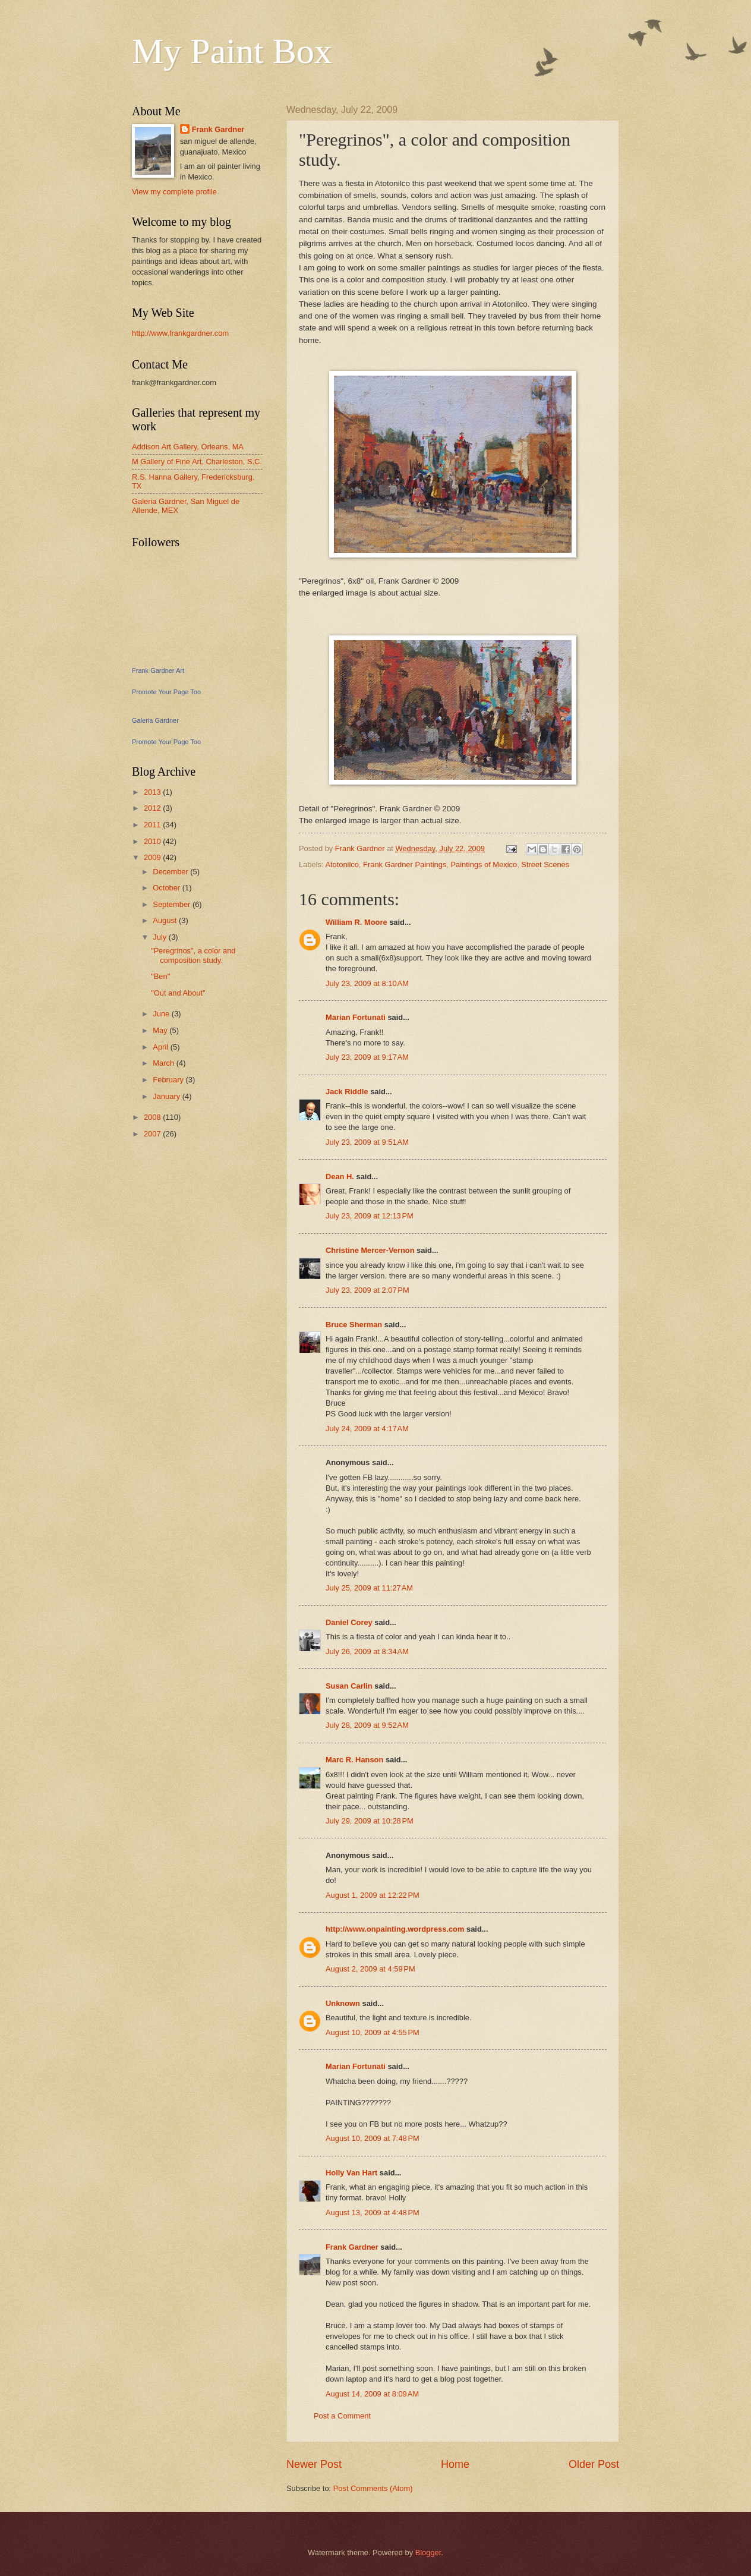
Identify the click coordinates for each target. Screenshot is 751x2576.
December (171, 871)
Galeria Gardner (155, 720)
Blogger (428, 2552)
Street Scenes (545, 864)
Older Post (594, 2464)
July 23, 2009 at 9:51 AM (367, 1142)
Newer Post (314, 2464)
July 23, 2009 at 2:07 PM (367, 1290)
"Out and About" (178, 992)
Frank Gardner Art (158, 670)
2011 (153, 824)
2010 (153, 841)
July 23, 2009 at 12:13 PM (370, 1215)
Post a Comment (342, 2415)
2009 (153, 857)
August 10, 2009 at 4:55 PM (372, 2032)
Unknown (343, 2003)
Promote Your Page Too (166, 691)
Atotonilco (342, 864)
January (167, 1096)
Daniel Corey (349, 1622)
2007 (153, 1133)
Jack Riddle (347, 1091)
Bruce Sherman (354, 1324)
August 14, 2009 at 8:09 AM (372, 2393)
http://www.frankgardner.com (180, 333)
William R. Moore (356, 922)
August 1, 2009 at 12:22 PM (372, 1895)
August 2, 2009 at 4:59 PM (370, 1968)
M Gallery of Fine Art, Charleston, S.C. (197, 461)
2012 (153, 808)
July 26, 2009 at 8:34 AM (367, 1651)
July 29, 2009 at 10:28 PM (370, 1820)
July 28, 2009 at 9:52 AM (367, 1725)
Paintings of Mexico (484, 864)
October (167, 887)
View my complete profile (174, 191)
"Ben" (160, 976)
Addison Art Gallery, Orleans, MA (188, 446)
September (173, 904)
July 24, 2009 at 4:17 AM (367, 1428)
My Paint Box (232, 51)
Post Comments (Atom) (373, 2488)
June (162, 1013)
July (160, 937)
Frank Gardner (352, 2247)
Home (455, 2464)
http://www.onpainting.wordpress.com (395, 1929)
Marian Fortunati (356, 1017)
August (166, 920)
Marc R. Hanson (354, 1759)
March (164, 1063)
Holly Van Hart (351, 2172)
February (169, 1079)
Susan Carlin (349, 1685)
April (161, 1047)
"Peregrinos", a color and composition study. (193, 955)
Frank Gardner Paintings (404, 864)
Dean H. (340, 1176)
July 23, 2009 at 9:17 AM (367, 1057)
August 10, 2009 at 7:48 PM (372, 2138)
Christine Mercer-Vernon (370, 1250)
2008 (153, 1117)
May (161, 1030)
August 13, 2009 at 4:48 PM (372, 2212)
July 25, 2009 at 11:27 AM (369, 1587)
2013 (153, 792)
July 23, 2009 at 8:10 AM (367, 983)
